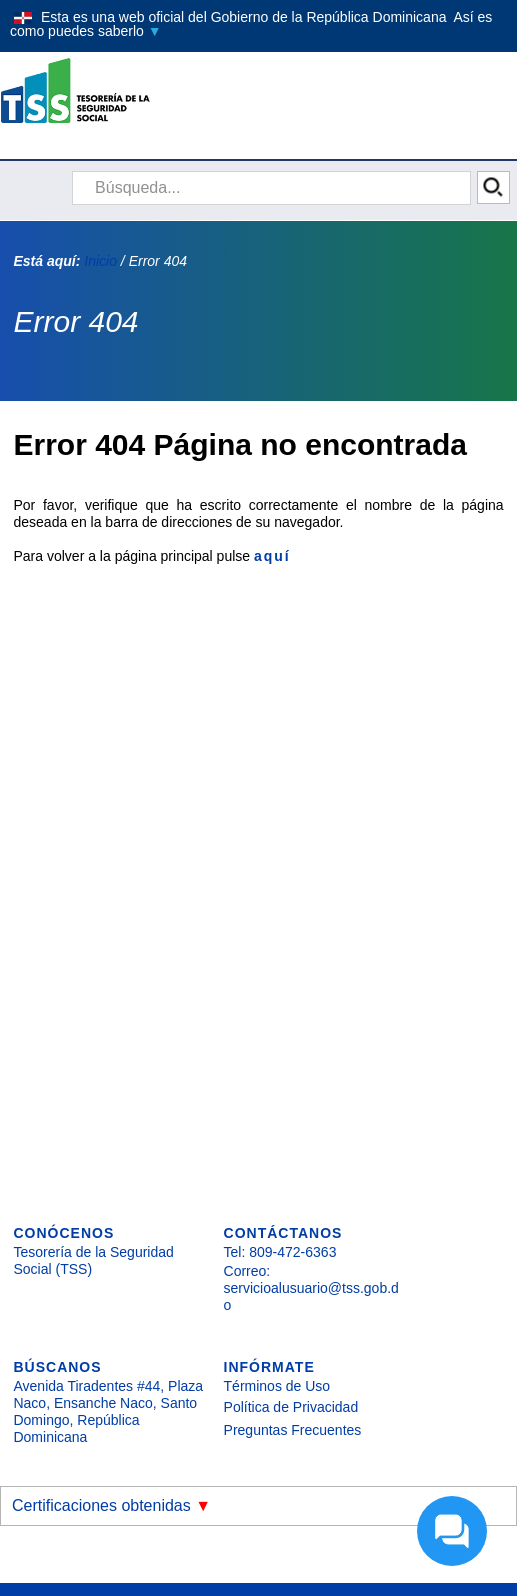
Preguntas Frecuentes (293, 1430)
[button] (258, 24)
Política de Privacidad (291, 1407)
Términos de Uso (277, 1386)
